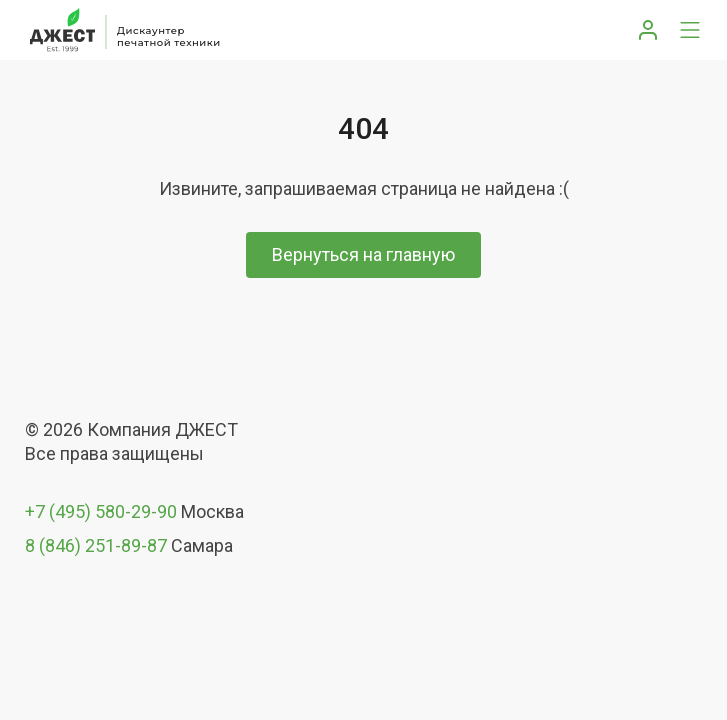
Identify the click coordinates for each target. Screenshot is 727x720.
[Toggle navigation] (690, 30)
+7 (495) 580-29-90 (101, 511)
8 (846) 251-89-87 (96, 545)
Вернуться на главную (363, 254)
